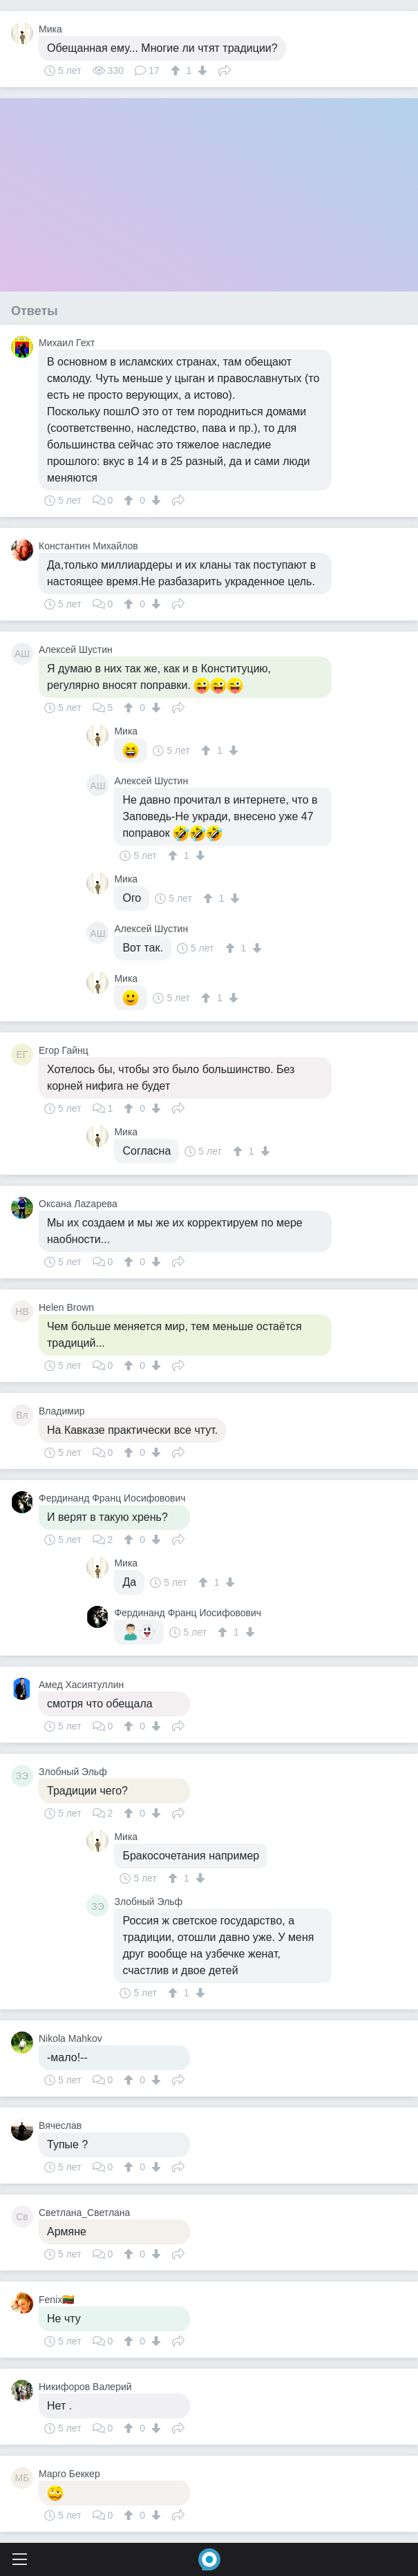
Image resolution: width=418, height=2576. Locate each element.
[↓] (200, 70)
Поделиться (224, 69)
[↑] (177, 70)
